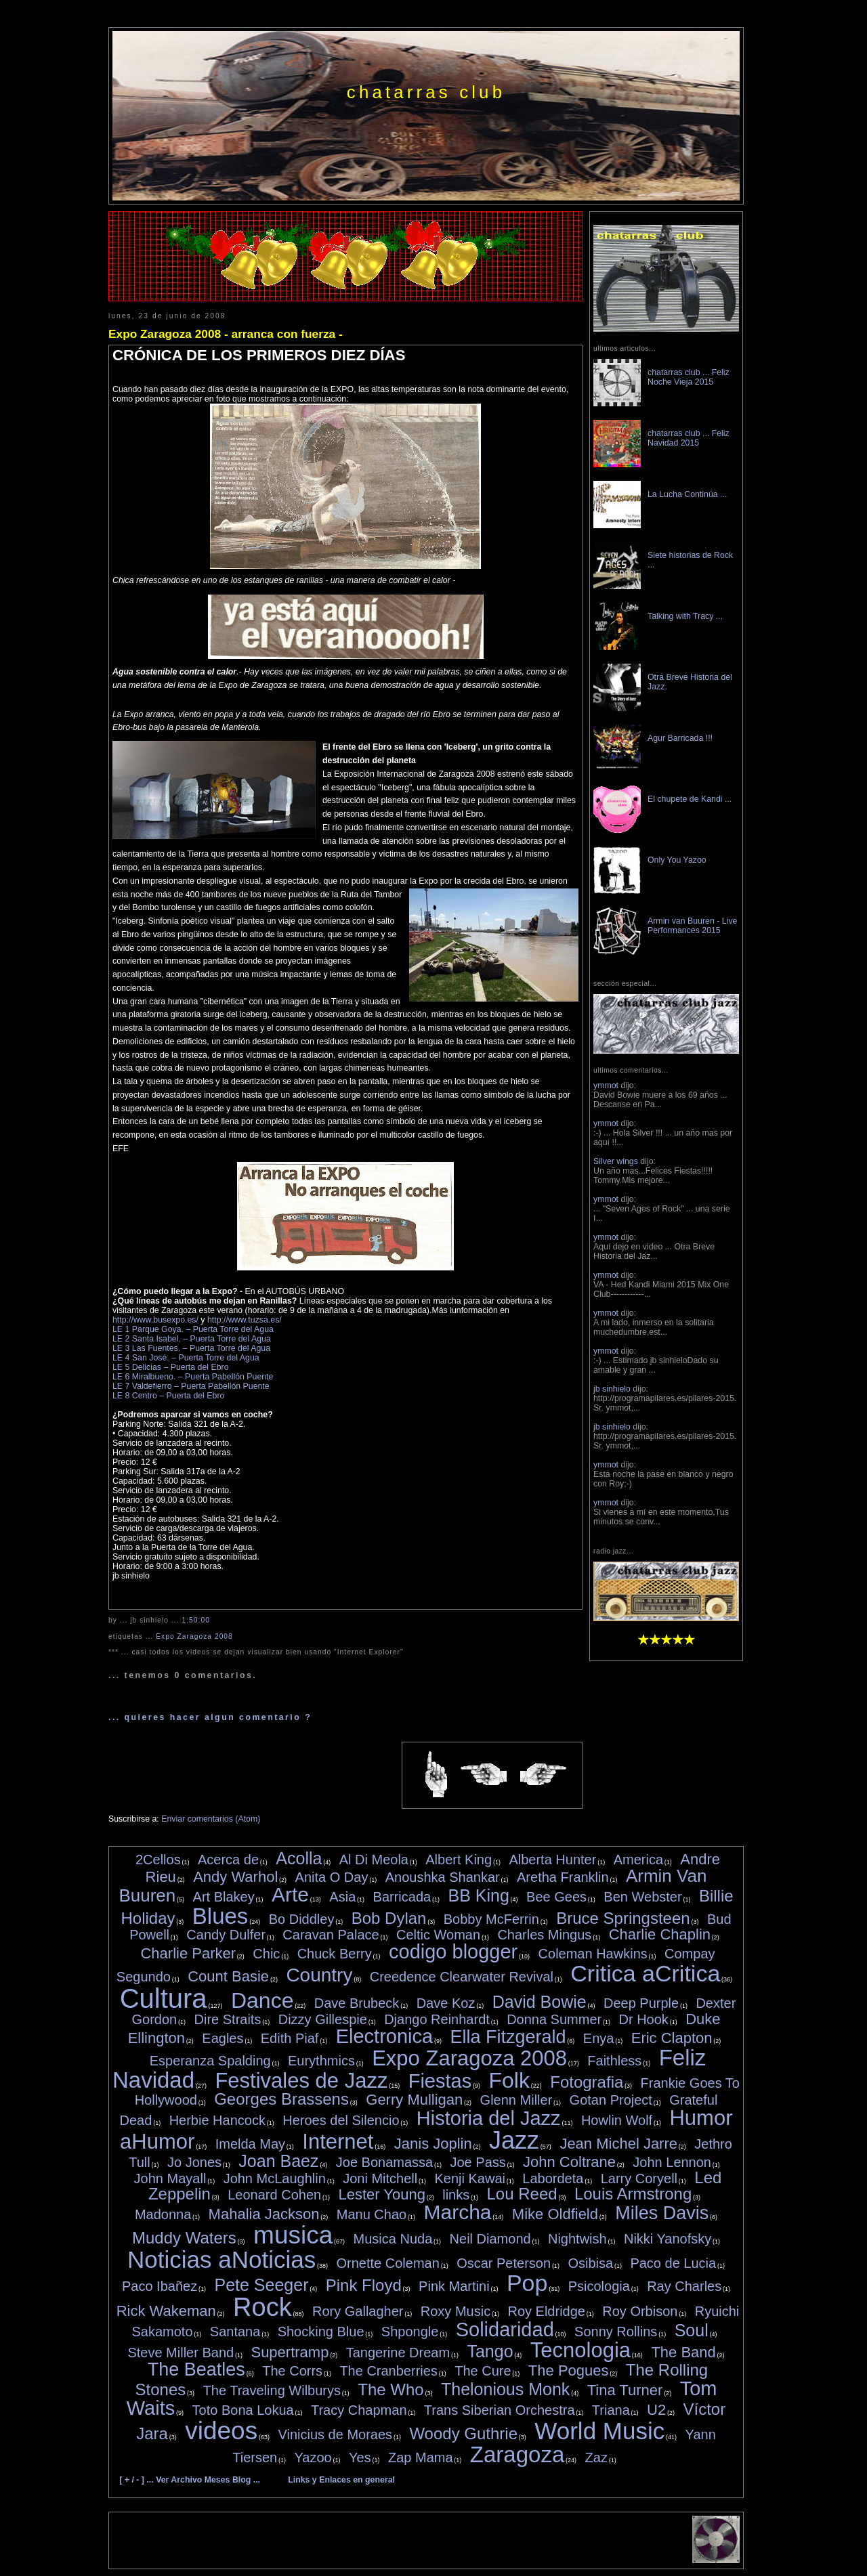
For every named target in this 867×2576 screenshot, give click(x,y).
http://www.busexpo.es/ (155, 1320)
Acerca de (228, 1859)
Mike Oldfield (555, 2214)
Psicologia (599, 2286)
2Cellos (158, 1859)
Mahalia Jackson (264, 2214)
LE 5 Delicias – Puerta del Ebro (170, 1367)
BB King (478, 1895)
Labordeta (552, 2178)
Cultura (163, 1998)
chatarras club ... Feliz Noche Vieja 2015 (688, 377)
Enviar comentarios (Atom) (210, 1819)
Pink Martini (454, 2286)
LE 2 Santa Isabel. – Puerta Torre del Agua (191, 1339)
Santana (235, 2331)
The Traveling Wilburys (272, 2390)
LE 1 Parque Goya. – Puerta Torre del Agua (193, 1329)
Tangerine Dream (398, 2352)
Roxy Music (455, 2311)
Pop (527, 2283)
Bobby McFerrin (491, 1919)
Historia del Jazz (489, 2118)
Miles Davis (662, 2213)
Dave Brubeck (357, 2003)
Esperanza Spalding (210, 2060)
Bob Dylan (389, 1918)
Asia (342, 1896)
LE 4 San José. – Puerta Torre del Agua (185, 1357)
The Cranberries (388, 2370)
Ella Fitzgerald (508, 2037)
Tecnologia (580, 2350)
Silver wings (615, 1161)
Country (319, 1975)
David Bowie (539, 2001)
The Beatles (196, 2369)
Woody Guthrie (463, 2433)
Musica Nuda (393, 2238)
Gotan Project (611, 2099)
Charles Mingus (544, 1934)
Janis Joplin (433, 2143)
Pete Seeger (261, 2284)
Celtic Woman (438, 1934)
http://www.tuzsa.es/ (244, 1320)
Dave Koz (446, 2003)
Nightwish (577, 2238)
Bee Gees (556, 1896)
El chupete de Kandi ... (690, 799)
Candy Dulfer (226, 1934)
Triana (611, 2410)
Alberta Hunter (552, 1859)
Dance (262, 2000)
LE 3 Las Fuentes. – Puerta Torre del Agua (191, 1348)
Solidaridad (505, 2329)
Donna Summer (554, 2019)
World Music (599, 2431)
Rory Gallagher (358, 2311)
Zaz (596, 2457)
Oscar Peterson (504, 2263)
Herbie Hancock (217, 2120)
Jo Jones (194, 2162)
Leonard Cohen (274, 2194)
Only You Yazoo (677, 860)
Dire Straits (227, 2019)
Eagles (222, 2038)
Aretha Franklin (563, 1877)
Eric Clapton (672, 2038)
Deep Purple (641, 2003)
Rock (262, 2307)
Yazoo (313, 2457)
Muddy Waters (184, 2238)
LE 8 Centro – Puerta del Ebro (168, 1395)
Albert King (458, 1859)
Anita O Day (331, 1877)
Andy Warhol (235, 1876)
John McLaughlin (275, 2178)
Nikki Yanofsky (667, 2238)
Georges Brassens (281, 2099)
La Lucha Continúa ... (687, 494)
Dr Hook (643, 2019)
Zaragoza (517, 2454)
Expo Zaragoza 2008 (194, 1636)
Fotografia (586, 2082)
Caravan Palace (330, 1934)
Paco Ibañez (159, 2286)
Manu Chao (371, 2214)
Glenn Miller (516, 2099)
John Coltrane (569, 2161)
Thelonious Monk (505, 2389)
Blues (220, 1916)
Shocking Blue (321, 2331)
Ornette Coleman (388, 2263)
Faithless (614, 2060)
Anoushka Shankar (442, 1877)
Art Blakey (224, 1896)
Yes (360, 2457)
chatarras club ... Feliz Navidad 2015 (688, 438)
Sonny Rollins (615, 2331)
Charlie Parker (188, 1953)
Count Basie (228, 1976)
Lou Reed (522, 2194)
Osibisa (590, 2263)
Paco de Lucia (673, 2263)
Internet (337, 2141)
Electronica (384, 2036)
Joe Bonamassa (384, 2162)
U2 (656, 2409)
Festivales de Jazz (301, 2080)
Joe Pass (477, 2162)
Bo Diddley (302, 1919)
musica (293, 2235)
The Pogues (568, 2370)
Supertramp (290, 2352)
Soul (692, 2330)
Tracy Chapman (359, 2410)
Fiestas (439, 2081)
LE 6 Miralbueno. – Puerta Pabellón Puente (192, 1376)
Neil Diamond (490, 2238)
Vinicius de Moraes (335, 2434)
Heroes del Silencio (340, 2120)
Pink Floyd (364, 2285)
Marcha (457, 2212)
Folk (508, 2080)
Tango (490, 2351)
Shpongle (410, 2331)
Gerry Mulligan (414, 2099)
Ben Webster (642, 1896)
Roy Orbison (639, 2311)
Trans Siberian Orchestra (499, 2410)
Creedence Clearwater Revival (461, 1976)
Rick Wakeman (166, 2310)
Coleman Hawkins (593, 1953)
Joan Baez (278, 2160)
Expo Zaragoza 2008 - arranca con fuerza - (225, 334)
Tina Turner (625, 2390)
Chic (266, 1953)
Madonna (163, 2214)
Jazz (514, 2140)
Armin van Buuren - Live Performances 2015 (692, 925)
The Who (390, 2389)
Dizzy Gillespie (322, 2019)
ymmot (605, 1085)
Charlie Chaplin (660, 1934)
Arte (290, 1894)
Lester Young (381, 2194)
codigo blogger (453, 1951)
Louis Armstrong (633, 2194)
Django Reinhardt (437, 2019)
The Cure (482, 2370)
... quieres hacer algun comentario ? (210, 1717)
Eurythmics (321, 2060)
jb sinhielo (612, 1389)
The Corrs (292, 2370)
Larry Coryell (639, 2178)
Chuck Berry (334, 1953)
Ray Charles (684, 2286)
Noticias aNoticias (221, 2259)
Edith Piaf (290, 2038)
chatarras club (426, 92)
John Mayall (170, 2178)
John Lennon (672, 2162)
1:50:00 (195, 1620)
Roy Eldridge (546, 2311)
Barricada (402, 1896)
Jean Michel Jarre (618, 2143)
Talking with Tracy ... (685, 616)
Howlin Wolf (616, 2120)
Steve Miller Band (180, 2352)
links (455, 2194)
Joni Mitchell (380, 2178)
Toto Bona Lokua (243, 2410)
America (638, 1859)
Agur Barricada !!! (680, 738)
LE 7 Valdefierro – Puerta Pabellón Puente (191, 1386)
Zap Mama (420, 2457)
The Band (683, 2352)
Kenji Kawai (469, 2178)
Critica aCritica (645, 1973)
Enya (598, 2038)
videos (221, 2431)
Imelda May (250, 2144)
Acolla (299, 1858)
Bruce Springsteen (623, 1918)
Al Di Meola (373, 1859)
